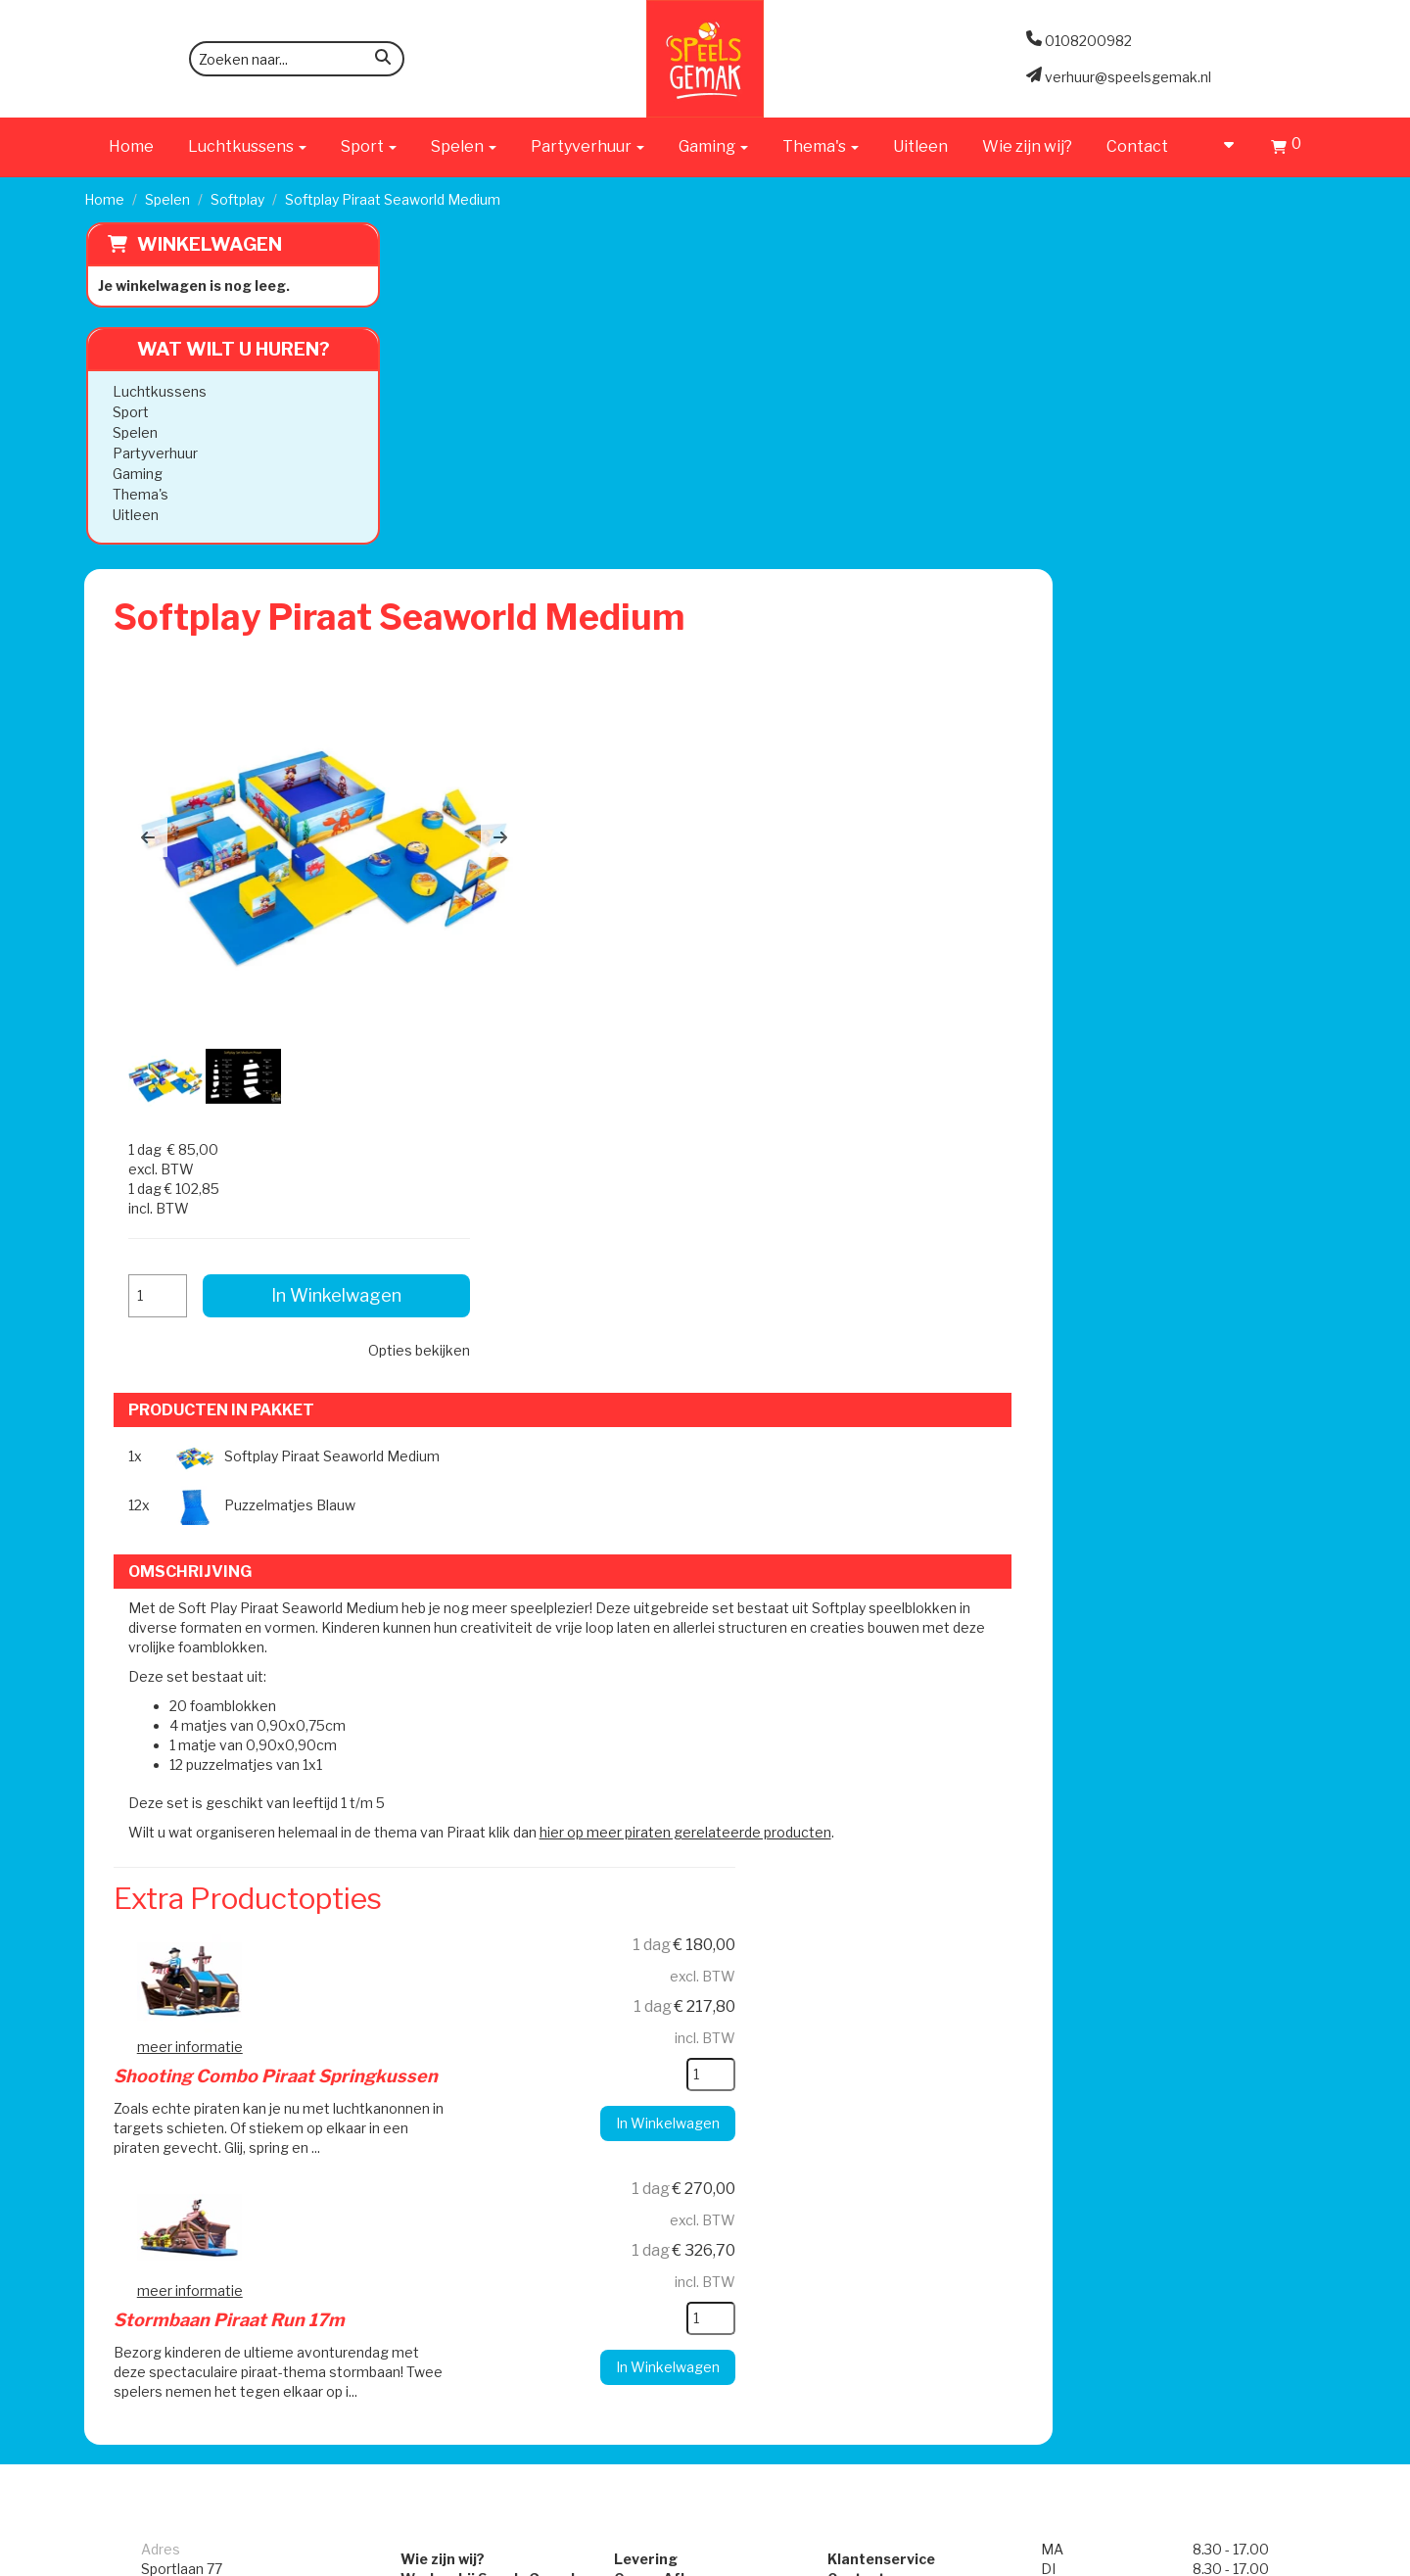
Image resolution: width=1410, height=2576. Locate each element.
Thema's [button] (820, 146)
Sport (129, 412)
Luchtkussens (158, 391)
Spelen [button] (463, 146)
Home (131, 146)
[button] (460, 498)
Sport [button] (369, 146)
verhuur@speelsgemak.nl (224, 2003)
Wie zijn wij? (1027, 146)
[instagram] (1308, 2559)
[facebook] (1273, 2559)
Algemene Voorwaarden (922, 1895)
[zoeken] (383, 60)
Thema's (138, 494)
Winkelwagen (207, 244)
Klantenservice (890, 1856)
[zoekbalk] (296, 58)
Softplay (237, 199)
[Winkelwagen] (1286, 149)
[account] (1219, 146)
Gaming (136, 473)
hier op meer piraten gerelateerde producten (998, 1160)
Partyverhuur (153, 453)
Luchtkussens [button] (247, 146)
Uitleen (920, 146)
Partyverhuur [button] (587, 146)
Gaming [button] (713, 146)
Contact (1137, 146)
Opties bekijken (1214, 512)
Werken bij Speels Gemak (462, 1876)
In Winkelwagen (1174, 458)
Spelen (167, 199)
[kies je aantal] (955, 1402)
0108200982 (184, 1954)
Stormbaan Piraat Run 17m (687, 1509)
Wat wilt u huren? (217, 349)
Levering (637, 1856)
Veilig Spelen (650, 1915)
